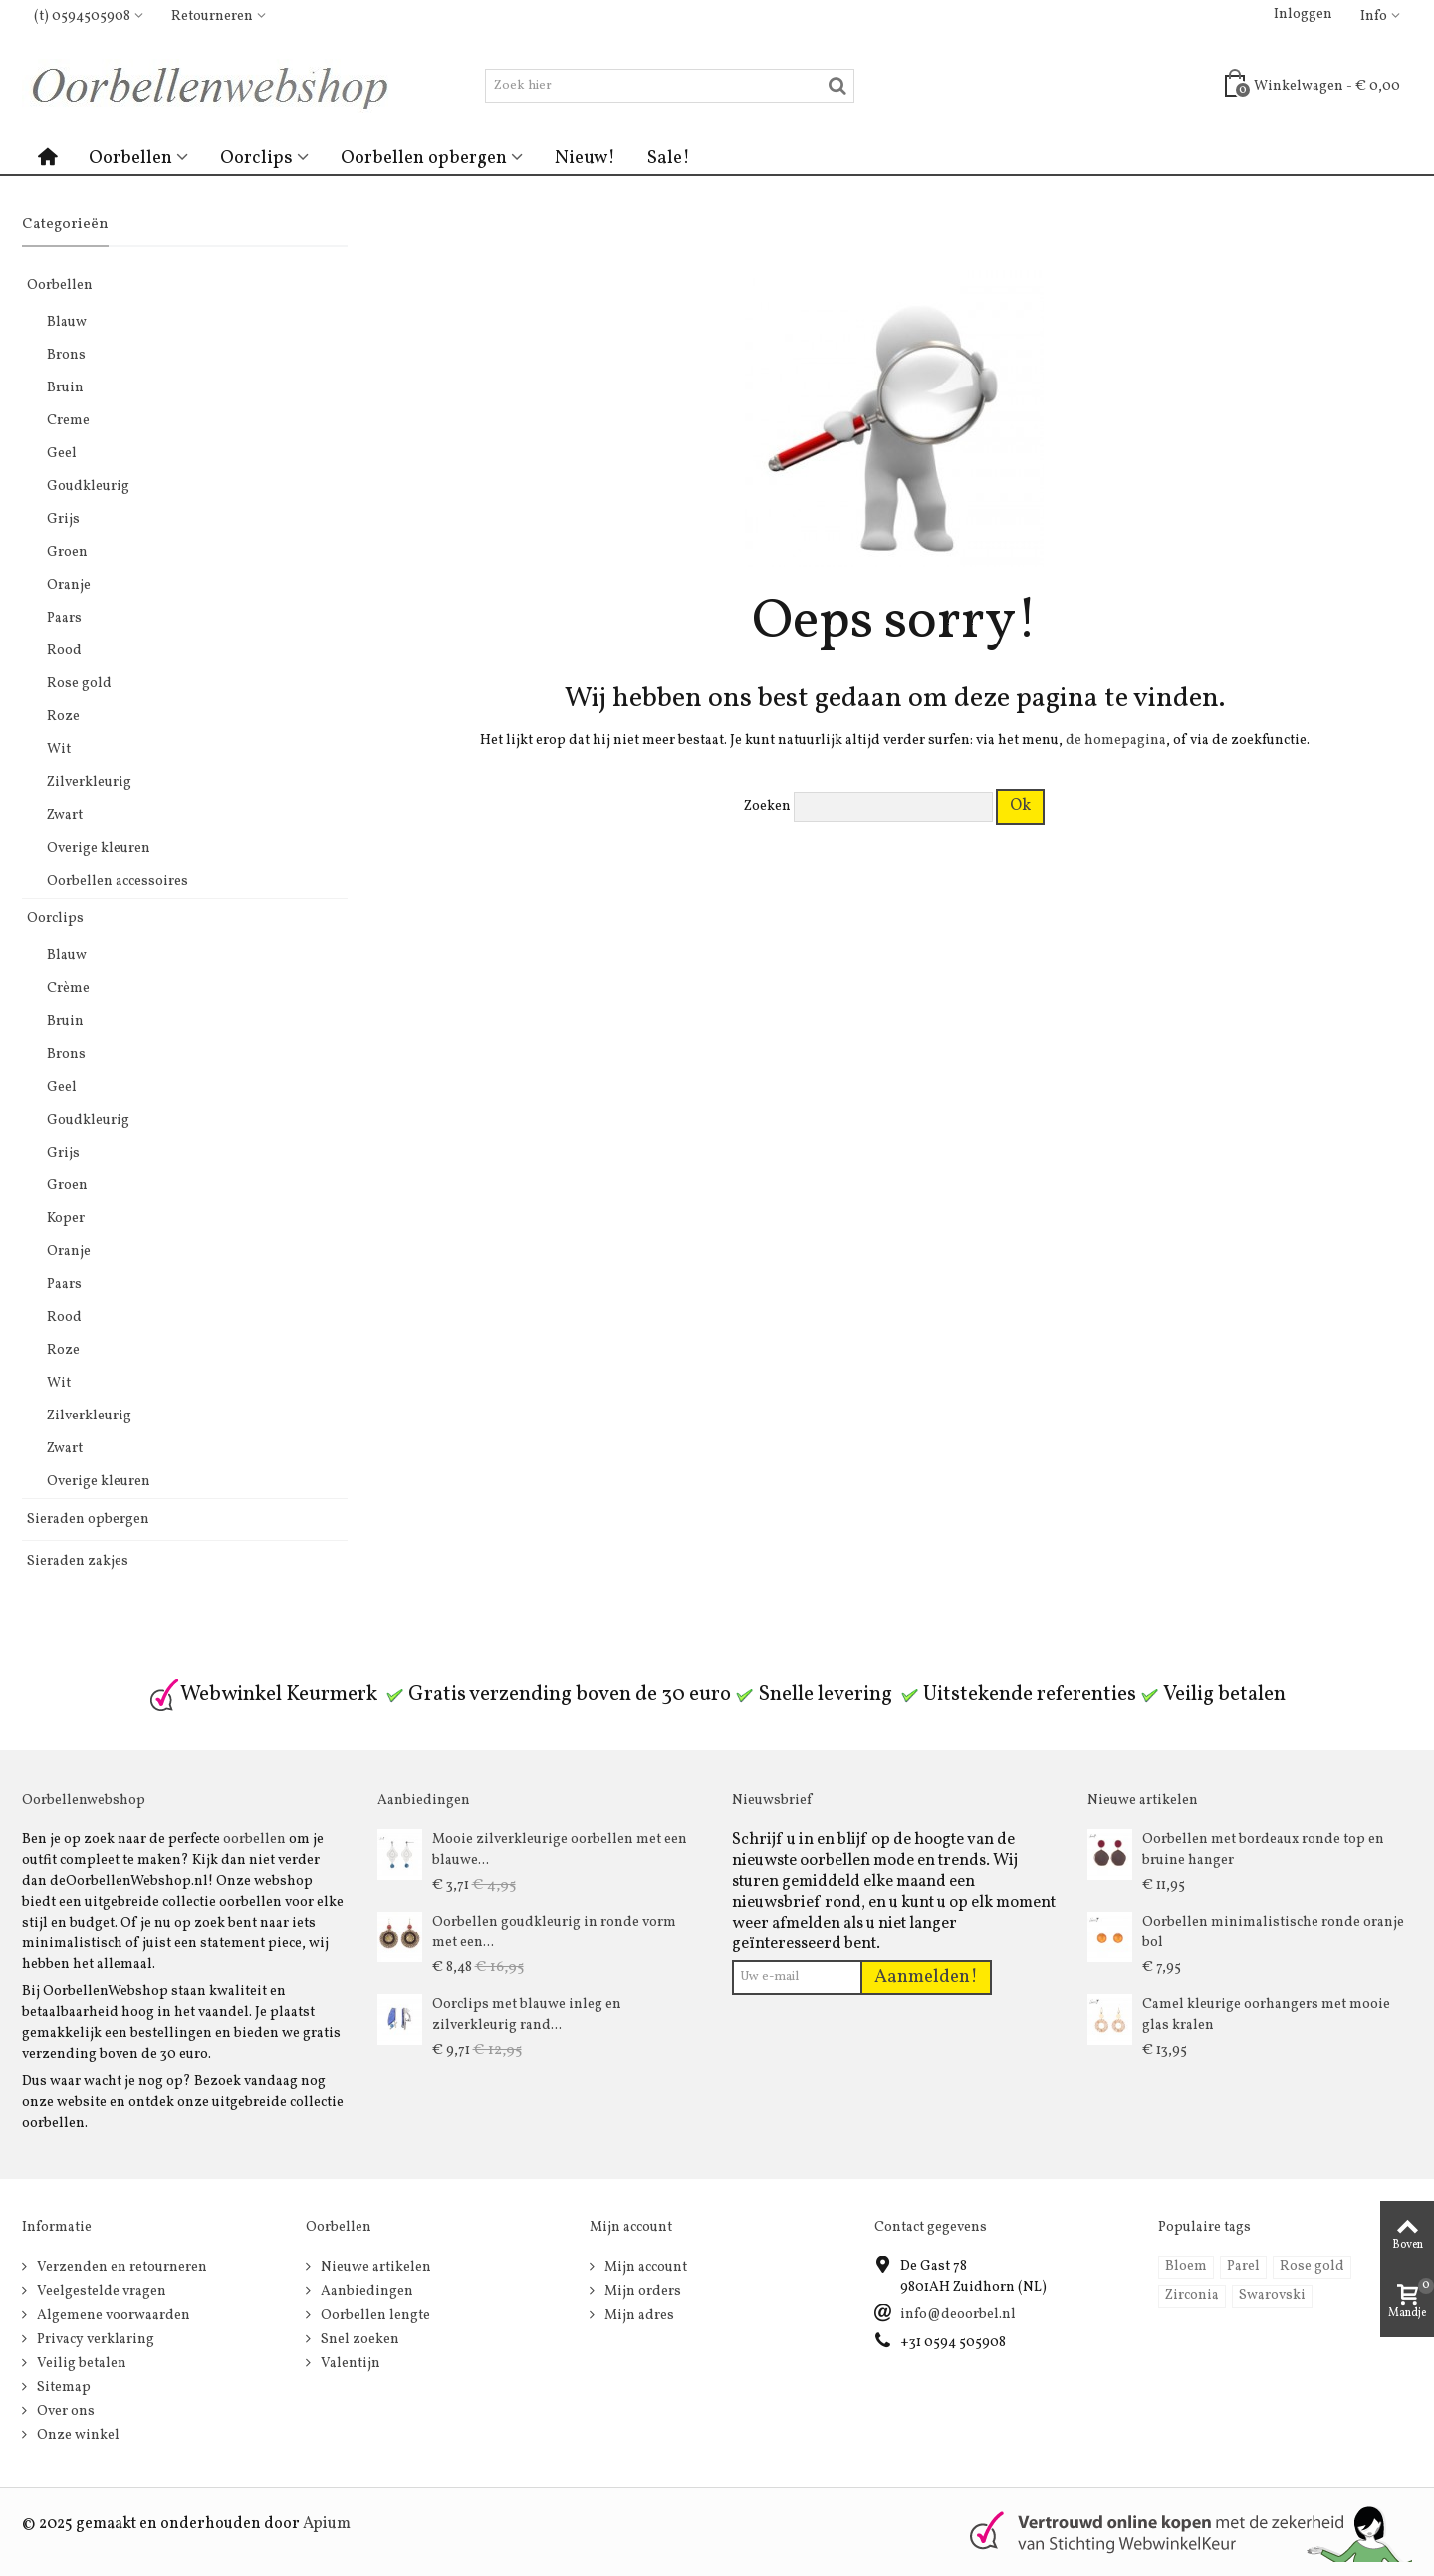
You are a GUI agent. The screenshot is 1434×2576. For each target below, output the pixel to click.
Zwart (65, 815)
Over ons (64, 2411)
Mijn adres (637, 2315)
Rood (64, 651)
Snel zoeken (358, 2339)
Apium (327, 2524)
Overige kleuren (98, 848)
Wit (59, 749)
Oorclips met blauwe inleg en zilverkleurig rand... (526, 2015)
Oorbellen (130, 158)
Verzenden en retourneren (120, 2267)
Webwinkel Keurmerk (262, 1694)
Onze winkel (77, 2435)
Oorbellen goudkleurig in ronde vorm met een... (554, 1932)
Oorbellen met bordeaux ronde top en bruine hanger (1263, 1850)
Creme (68, 420)
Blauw (67, 322)
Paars (64, 618)
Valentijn (349, 2363)
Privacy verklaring (94, 2339)
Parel (1243, 2266)
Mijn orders (641, 2291)
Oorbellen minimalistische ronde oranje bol (1273, 1932)
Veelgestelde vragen (100, 2291)
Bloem (1186, 2266)
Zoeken (767, 806)
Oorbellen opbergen (424, 158)
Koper (66, 1218)
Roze (63, 716)
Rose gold (79, 683)
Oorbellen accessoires (117, 881)
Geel (62, 453)
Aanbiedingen (365, 2291)
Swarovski (1272, 2295)
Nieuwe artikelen (374, 2267)
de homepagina (1116, 740)
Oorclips (256, 158)
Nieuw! (585, 158)
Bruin (65, 388)
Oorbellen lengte (374, 2315)
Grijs (63, 519)
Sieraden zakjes (77, 1561)
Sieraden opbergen (88, 1519)
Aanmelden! (926, 1977)
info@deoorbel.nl (958, 2314)
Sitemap (62, 2387)
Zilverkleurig (89, 782)
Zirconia (1192, 2295)
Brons (66, 355)
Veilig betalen (80, 2363)
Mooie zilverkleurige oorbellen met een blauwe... (559, 1850)
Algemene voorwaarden (112, 2315)
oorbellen (254, 1839)
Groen (67, 552)
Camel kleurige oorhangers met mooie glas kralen (1266, 2015)
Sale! (668, 158)
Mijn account (644, 2267)
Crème (68, 988)
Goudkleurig (88, 486)
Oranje (69, 585)
